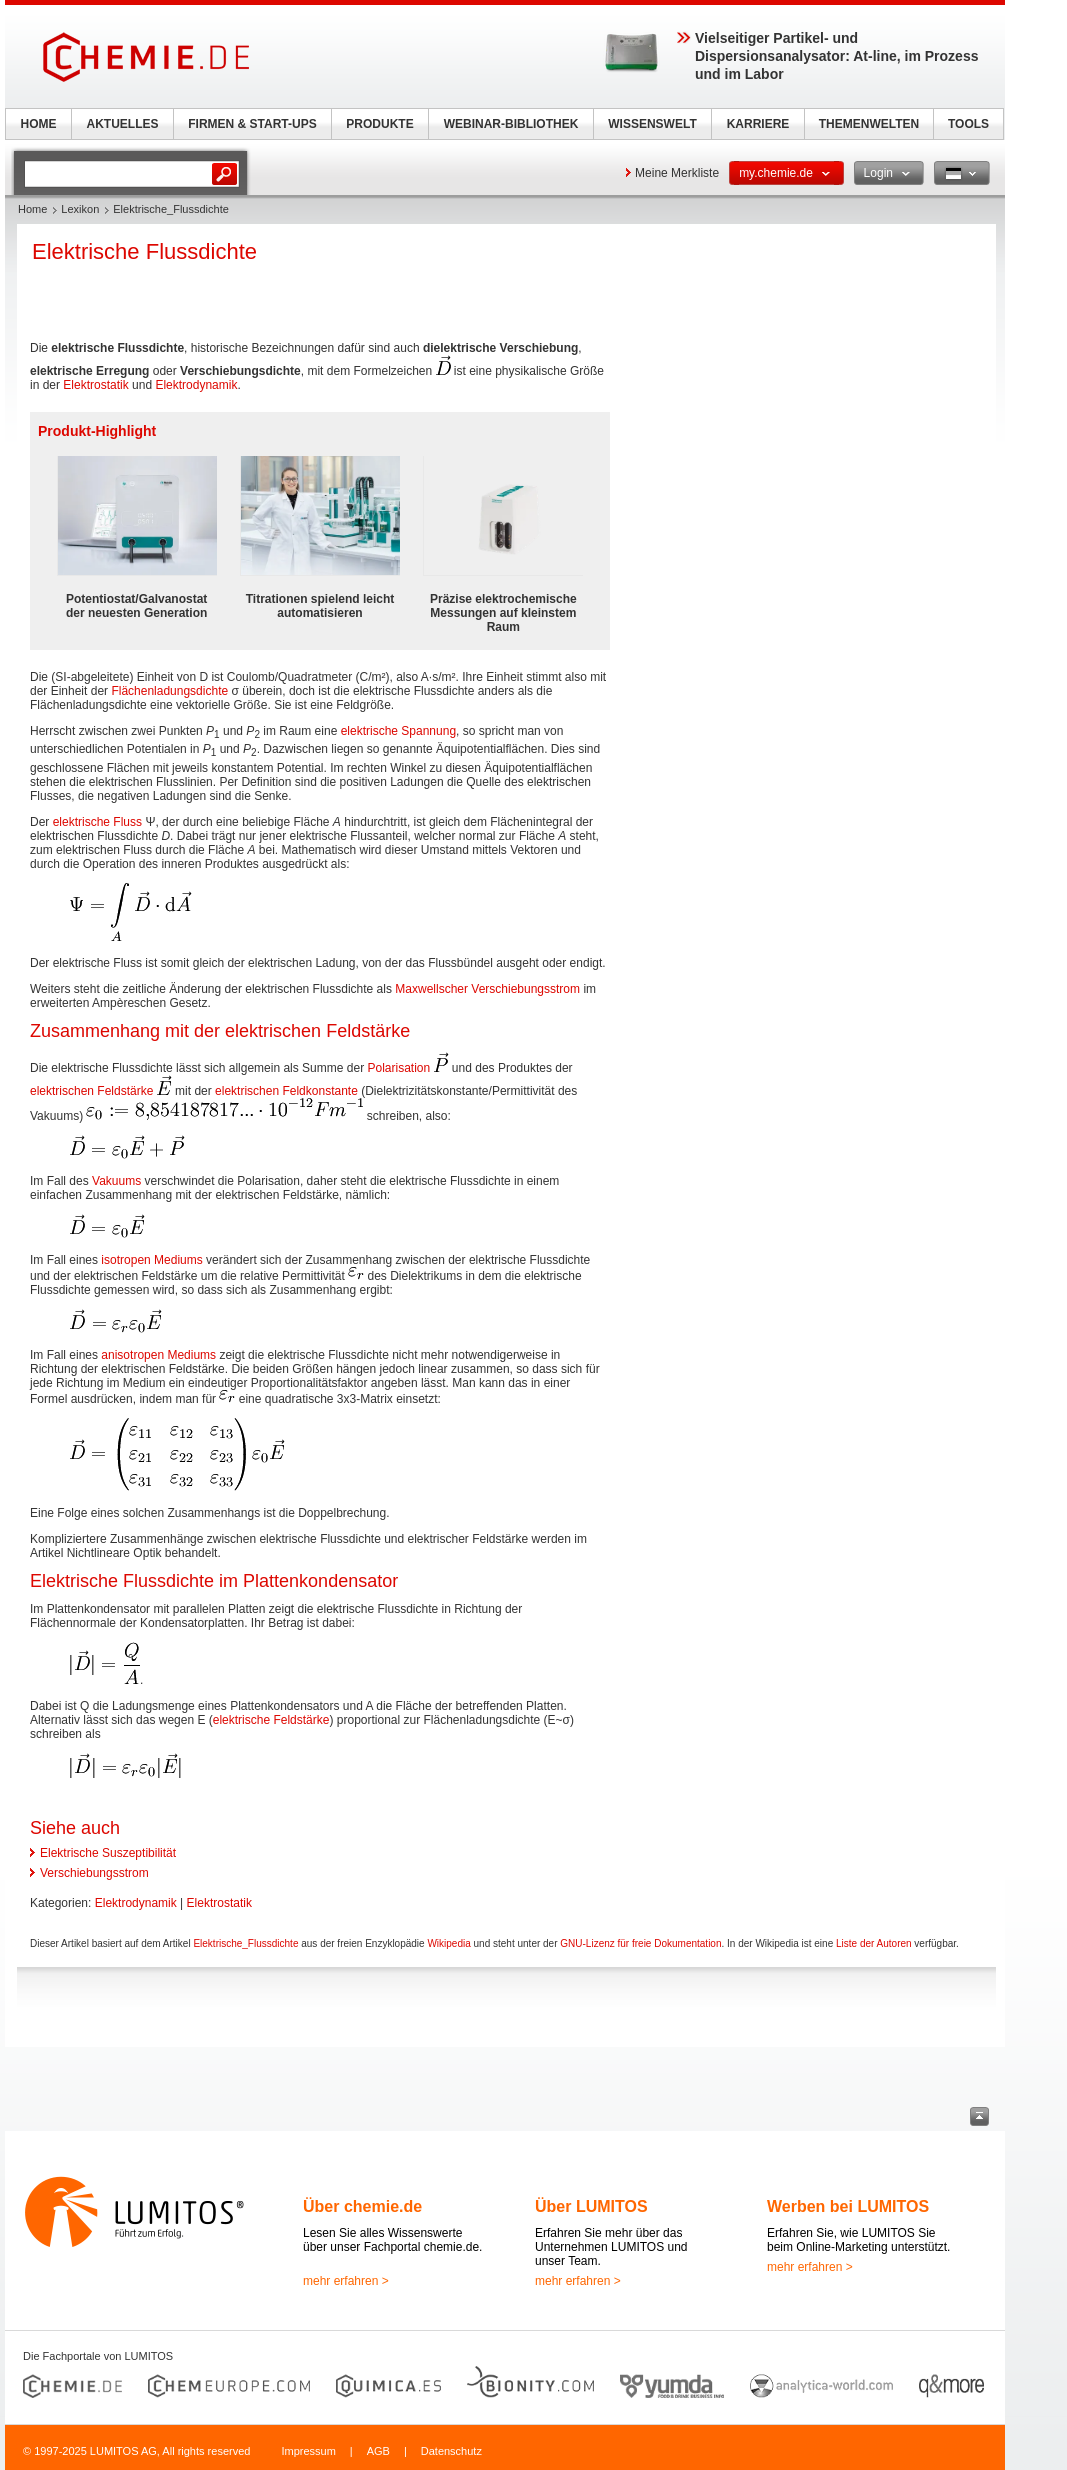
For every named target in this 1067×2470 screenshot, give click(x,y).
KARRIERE (758, 124)
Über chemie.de (362, 2206)
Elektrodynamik (196, 385)
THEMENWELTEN (869, 124)
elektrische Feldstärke (271, 1720)
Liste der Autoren (874, 1943)
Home (32, 209)
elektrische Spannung (398, 731)
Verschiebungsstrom (94, 1873)
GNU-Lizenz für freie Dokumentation (640, 1943)
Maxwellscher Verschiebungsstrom (487, 989)
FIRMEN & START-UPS (252, 124)
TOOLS (968, 124)
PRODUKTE (379, 124)
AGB (378, 2451)
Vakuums (116, 1181)
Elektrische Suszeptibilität (108, 1853)
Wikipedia (448, 1943)
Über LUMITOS (591, 2206)
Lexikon (80, 209)
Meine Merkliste (677, 173)
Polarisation (398, 1068)
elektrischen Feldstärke (91, 1091)
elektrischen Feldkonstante (286, 1091)
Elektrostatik (95, 385)
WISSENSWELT (652, 124)
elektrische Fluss (97, 822)
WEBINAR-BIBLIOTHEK (511, 124)
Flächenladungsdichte (169, 691)
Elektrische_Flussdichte (245, 1943)
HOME (39, 124)
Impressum (308, 2451)
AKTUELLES (123, 124)
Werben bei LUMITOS (848, 2206)
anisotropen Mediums (158, 1355)
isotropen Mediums (151, 1260)
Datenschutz (451, 2451)
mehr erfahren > (346, 2281)
